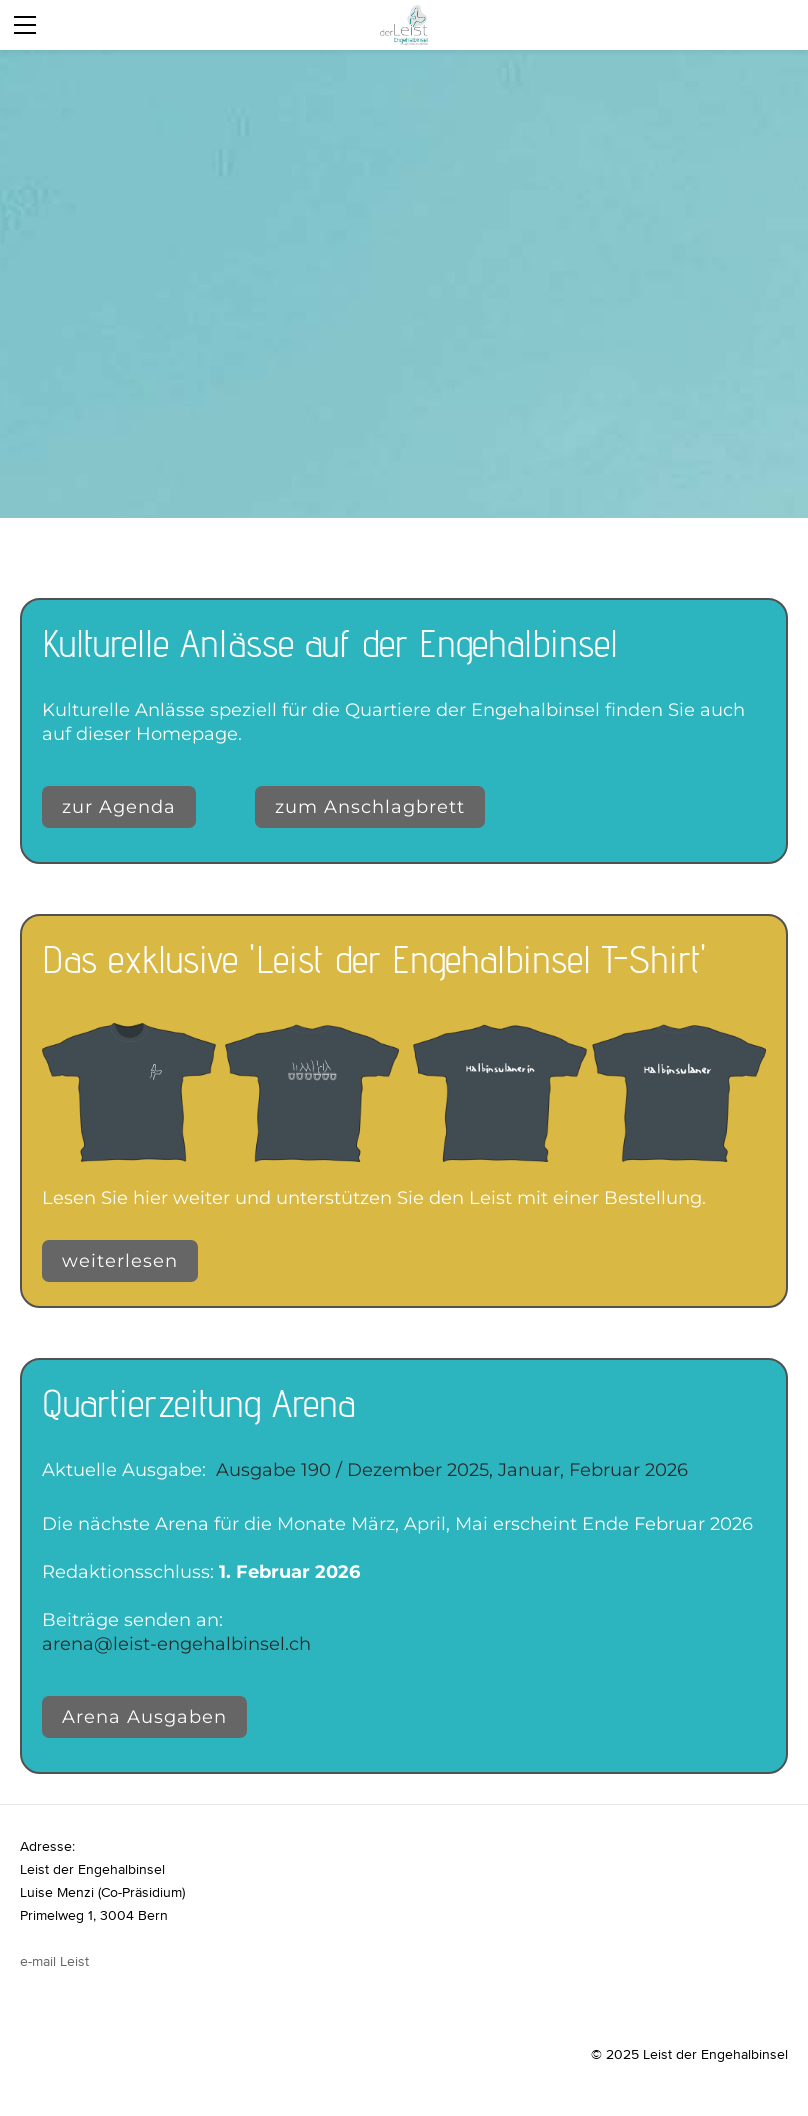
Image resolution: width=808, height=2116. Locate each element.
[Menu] (25, 25)
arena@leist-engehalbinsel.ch (176, 1644)
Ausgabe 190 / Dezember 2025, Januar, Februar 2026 (452, 1470)
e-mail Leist (54, 1961)
